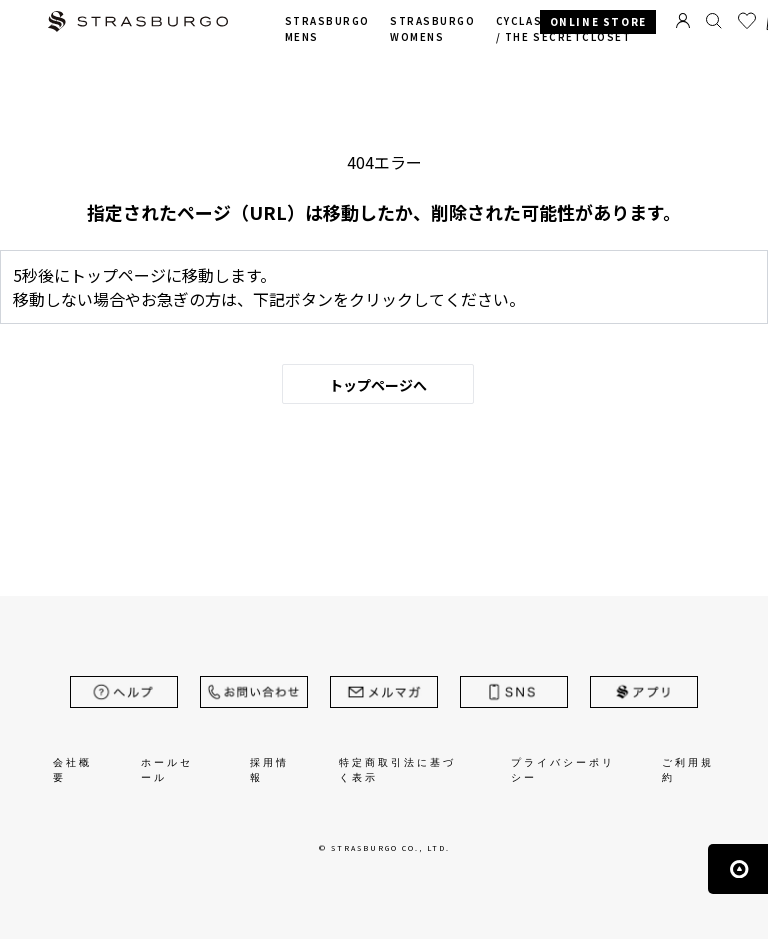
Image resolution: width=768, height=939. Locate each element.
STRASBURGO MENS (327, 29)
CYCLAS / (564, 29)
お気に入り (747, 21)
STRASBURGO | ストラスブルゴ (138, 23)
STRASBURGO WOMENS (432, 29)
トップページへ (378, 385)
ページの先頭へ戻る (738, 869)
